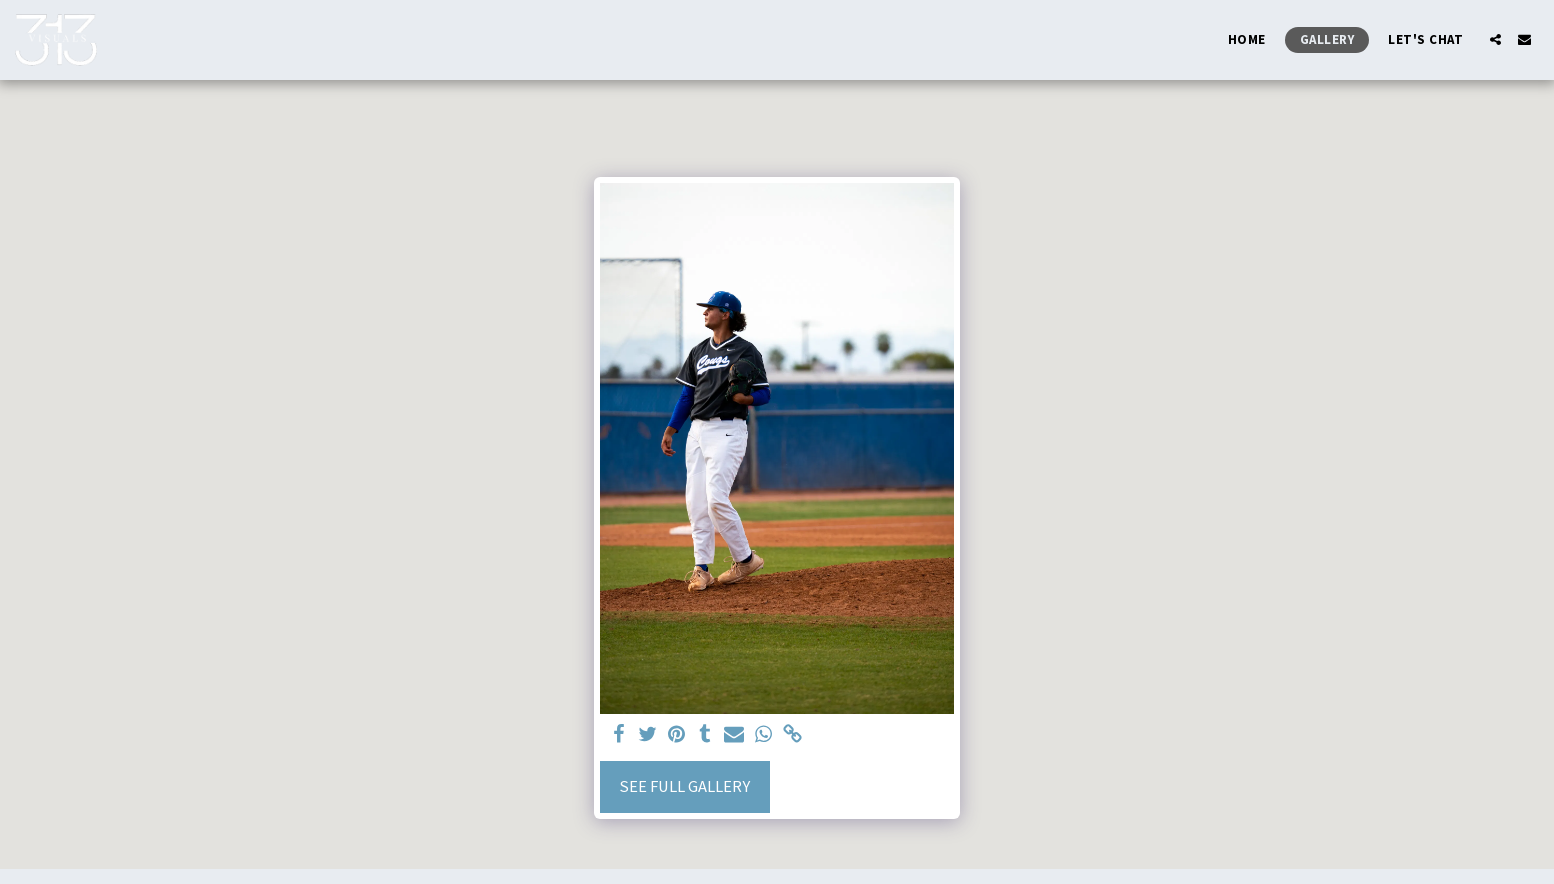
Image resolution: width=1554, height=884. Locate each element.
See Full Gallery (684, 786)
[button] (1495, 39)
